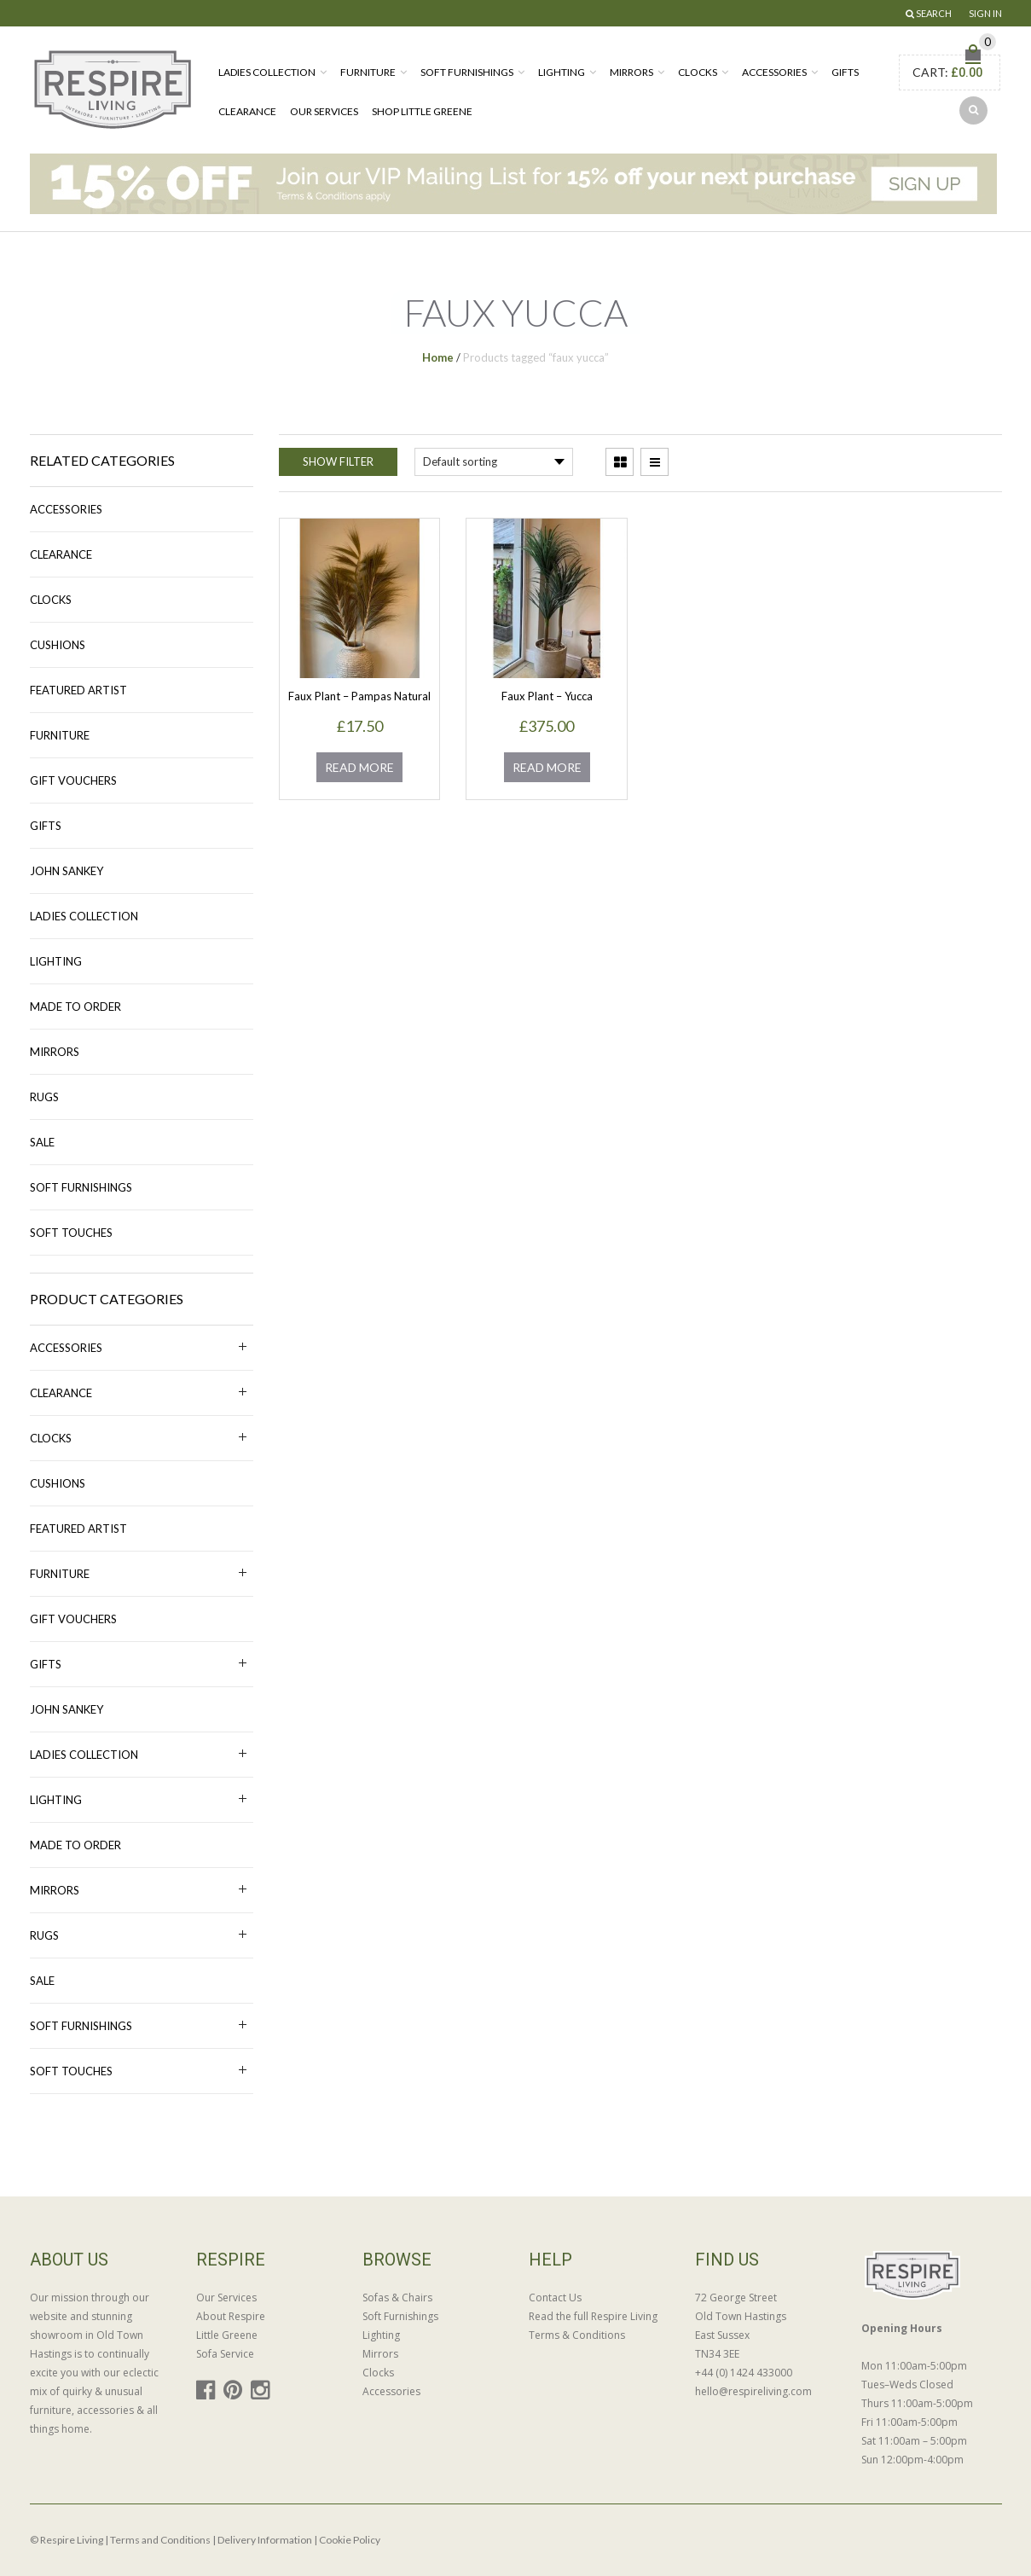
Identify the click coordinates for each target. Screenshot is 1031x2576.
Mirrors (631, 72)
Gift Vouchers (73, 780)
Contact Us (555, 2297)
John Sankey (66, 871)
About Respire (230, 2316)
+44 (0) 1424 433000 (743, 2372)
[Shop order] (493, 462)
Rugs (44, 1097)
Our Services (324, 111)
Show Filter (338, 461)
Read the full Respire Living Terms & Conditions (593, 2325)
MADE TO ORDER (75, 1006)
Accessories (774, 72)
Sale (42, 1142)
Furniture (368, 72)
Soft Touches (71, 1232)
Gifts (845, 72)
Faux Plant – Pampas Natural (359, 696)
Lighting (561, 72)
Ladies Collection (267, 72)
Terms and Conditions (160, 2539)
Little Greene (227, 2335)
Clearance (247, 111)
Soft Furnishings (466, 72)
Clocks (697, 72)
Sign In (985, 13)
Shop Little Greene (422, 111)
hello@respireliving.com (753, 2391)
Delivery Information (264, 2539)
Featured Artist (78, 690)
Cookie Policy (349, 2539)
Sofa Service (225, 2354)
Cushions (57, 645)
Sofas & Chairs (397, 2297)
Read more (359, 767)
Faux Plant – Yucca (547, 696)
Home (438, 357)
